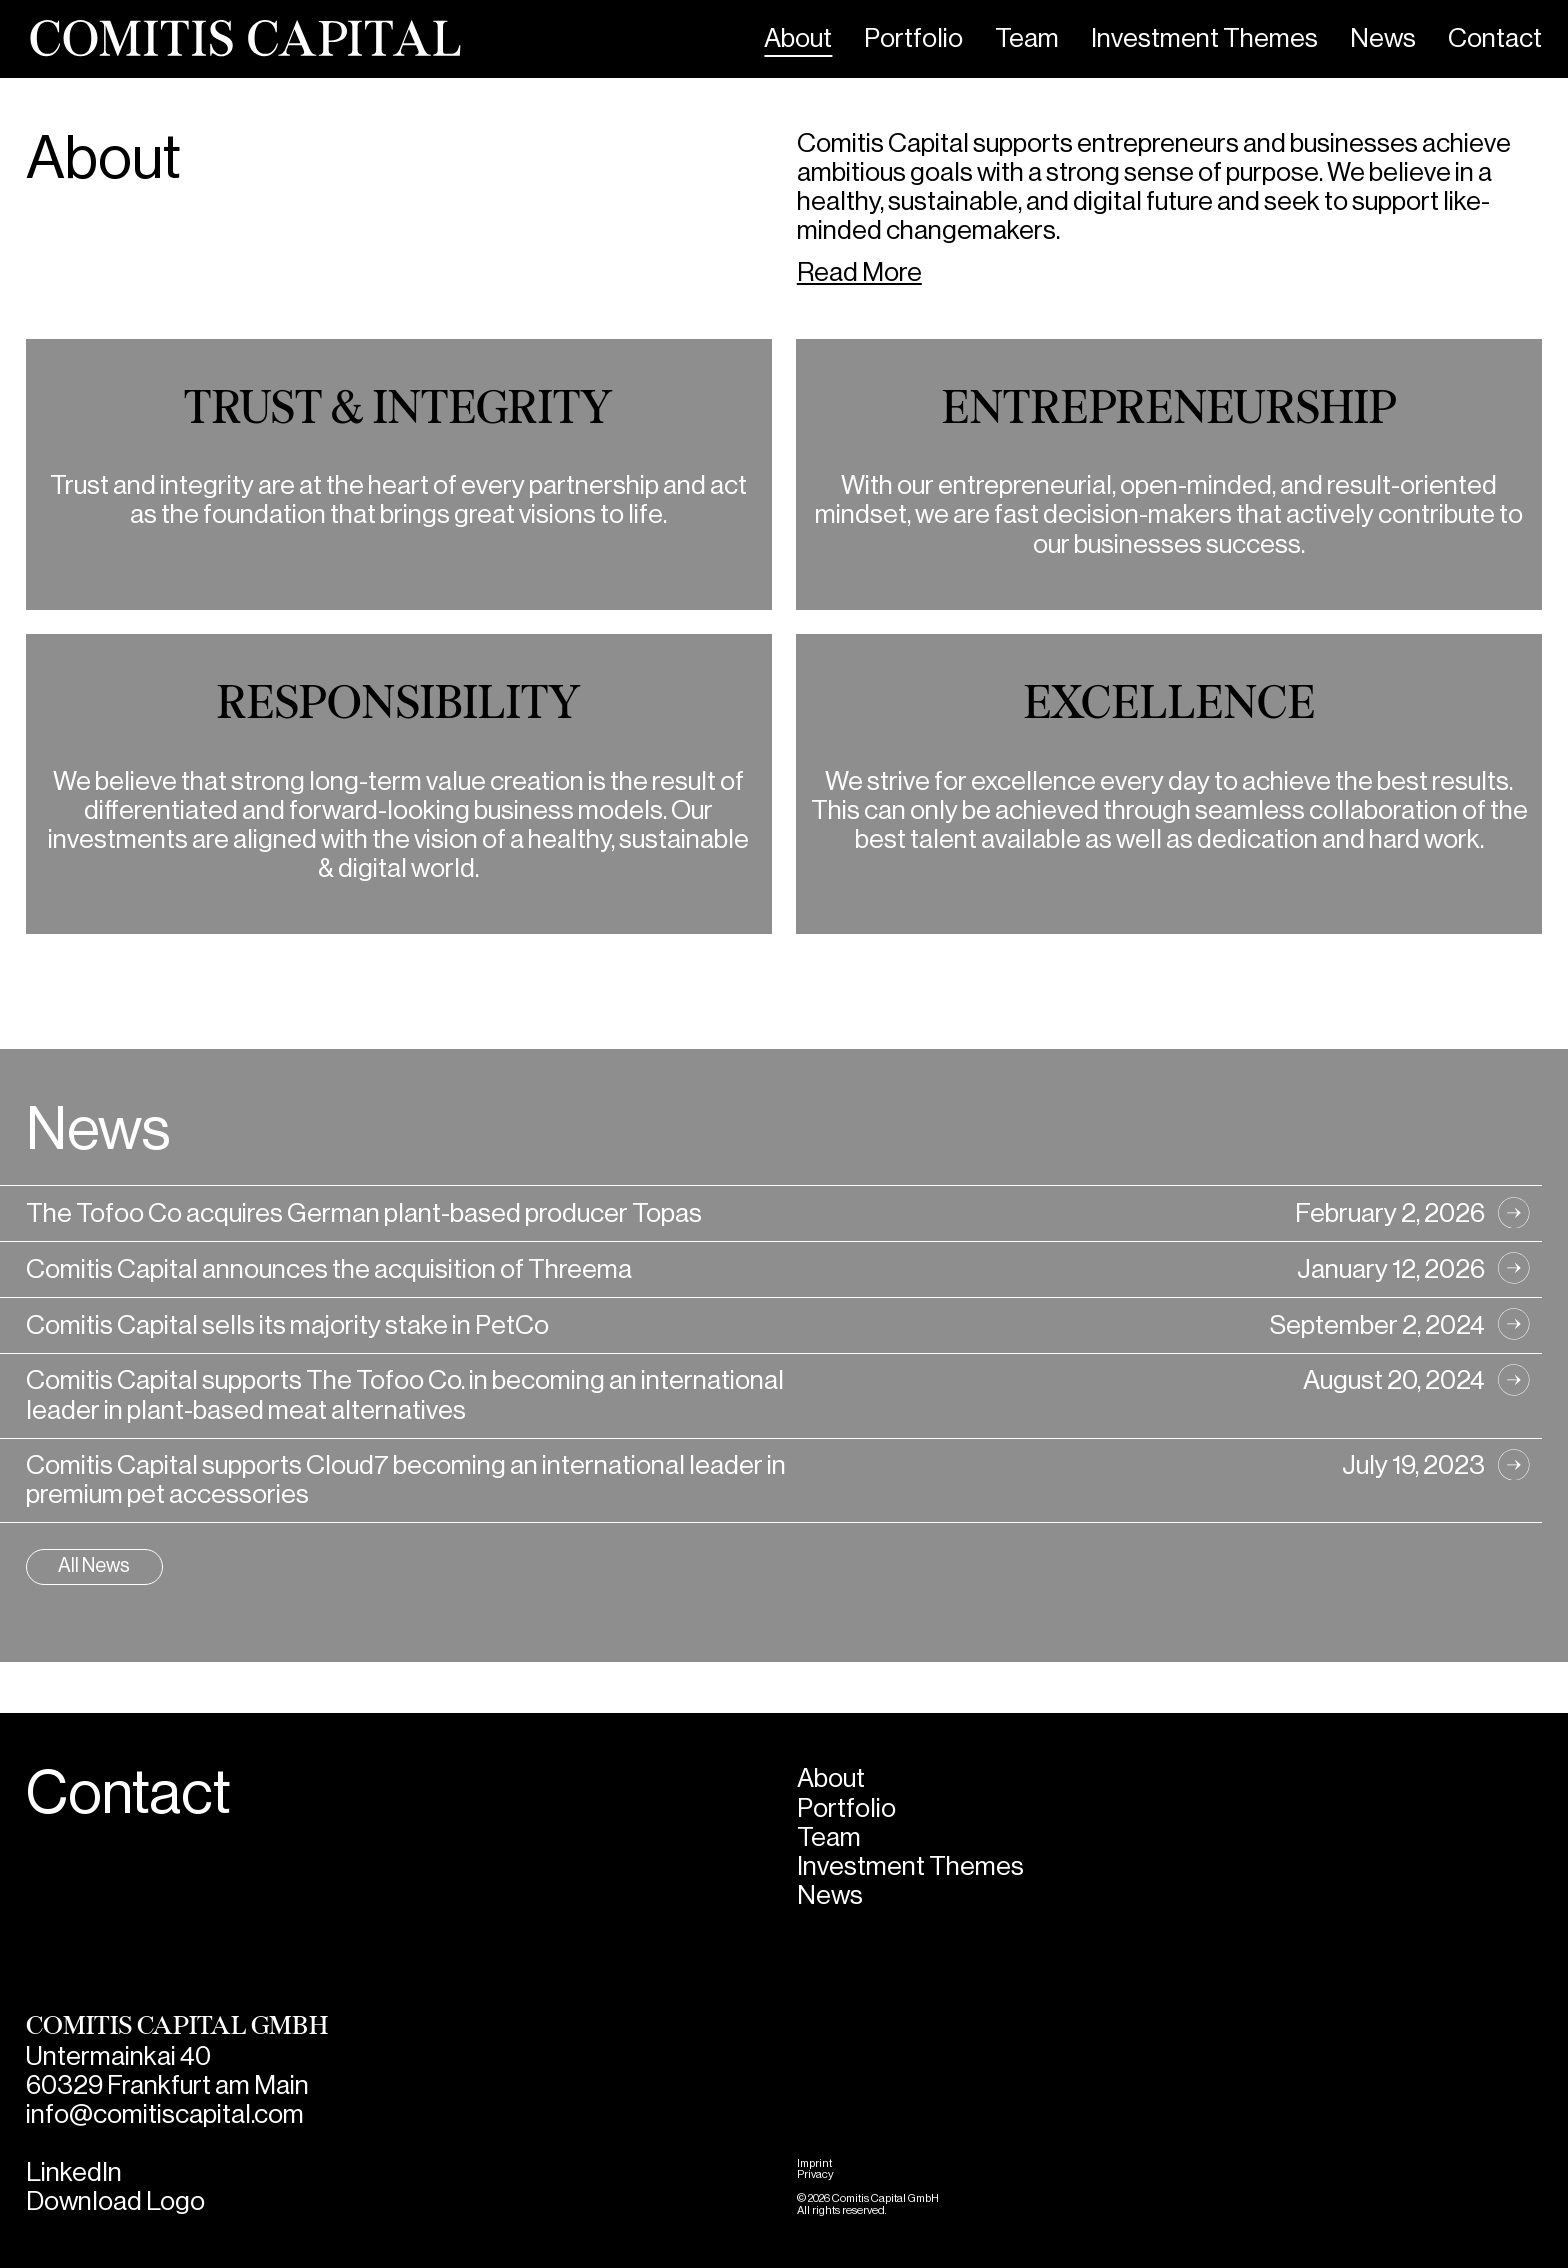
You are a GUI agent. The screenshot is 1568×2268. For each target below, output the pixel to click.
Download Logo (115, 2201)
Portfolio (913, 38)
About (798, 38)
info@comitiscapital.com (165, 2114)
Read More (859, 272)
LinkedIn (74, 2172)
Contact (1495, 38)
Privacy (815, 2174)
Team (1027, 38)
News (1383, 38)
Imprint (814, 2163)
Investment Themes (1204, 38)
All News (94, 1566)
